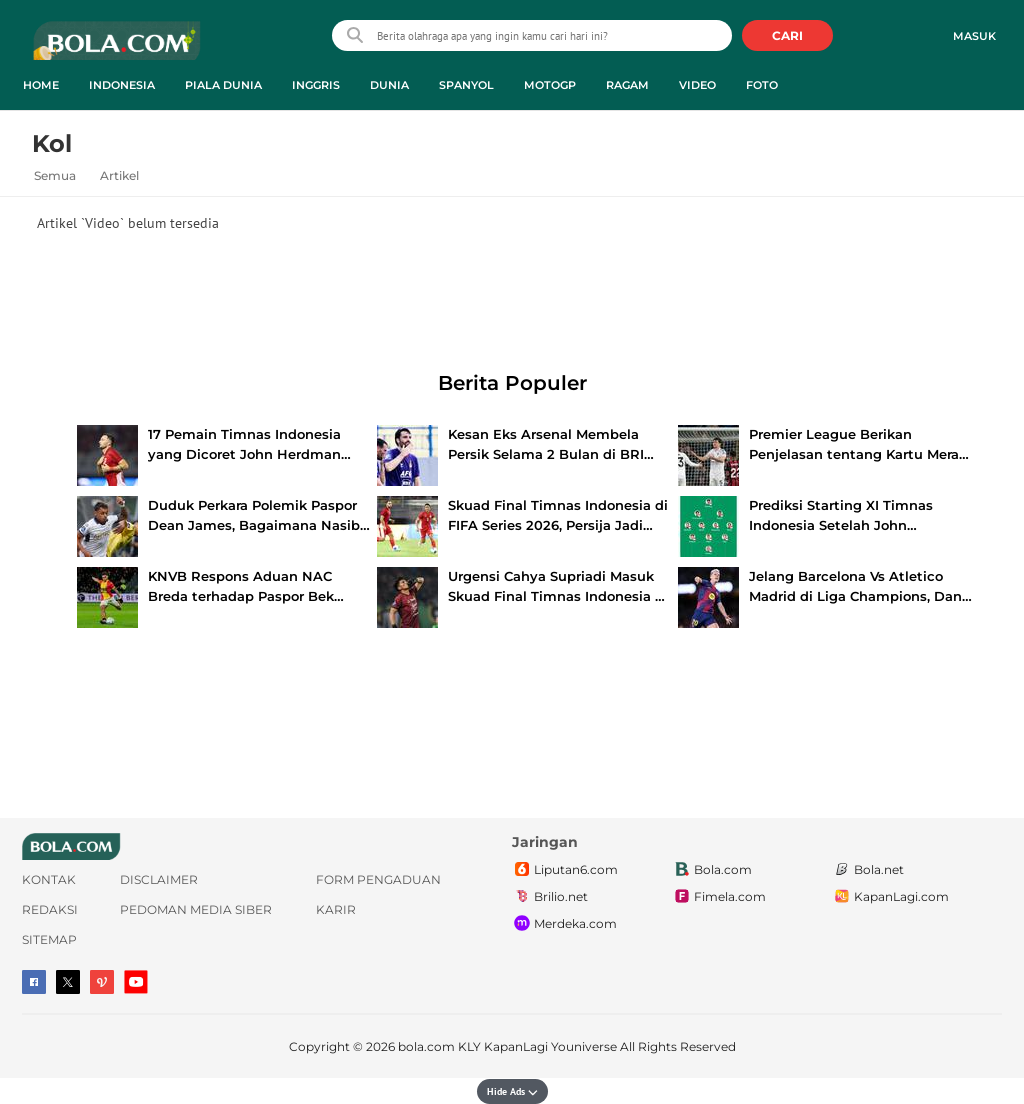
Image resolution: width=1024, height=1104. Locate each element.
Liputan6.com (565, 870)
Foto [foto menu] (762, 85)
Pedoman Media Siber (196, 909)
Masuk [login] (974, 36)
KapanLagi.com (890, 897)
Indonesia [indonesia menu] (122, 85)
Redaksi (50, 909)
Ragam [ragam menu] (627, 85)
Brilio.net (550, 897)
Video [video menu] (697, 85)
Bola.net (868, 870)
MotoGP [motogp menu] (550, 85)
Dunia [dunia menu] (389, 85)
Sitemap (49, 939)
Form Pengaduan (378, 879)
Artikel (119, 175)
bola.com (426, 1046)
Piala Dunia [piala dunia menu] (223, 85)
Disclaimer (159, 879)
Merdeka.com (564, 924)
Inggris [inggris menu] (316, 85)
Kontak (49, 879)
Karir (336, 909)
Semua (55, 175)
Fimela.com (719, 897)
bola (116, 49)
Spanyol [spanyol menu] (466, 85)
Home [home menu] (41, 85)
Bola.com (712, 870)
